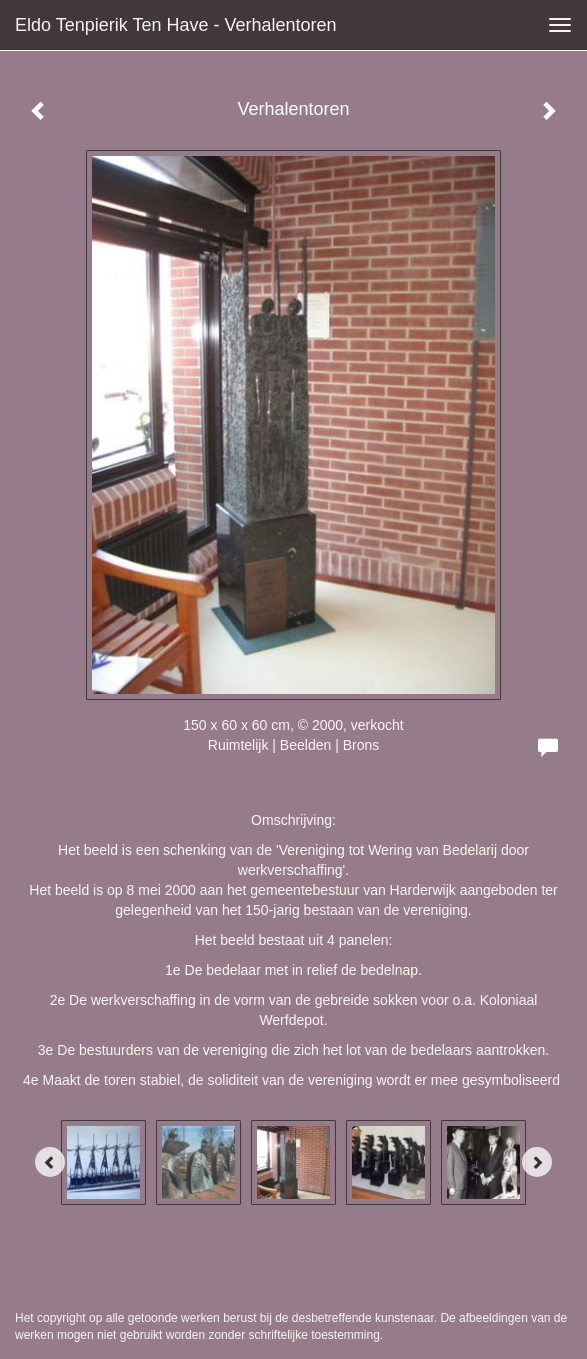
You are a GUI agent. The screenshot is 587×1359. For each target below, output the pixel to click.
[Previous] (50, 1162)
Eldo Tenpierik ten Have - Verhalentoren (176, 25)
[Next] (537, 1162)
